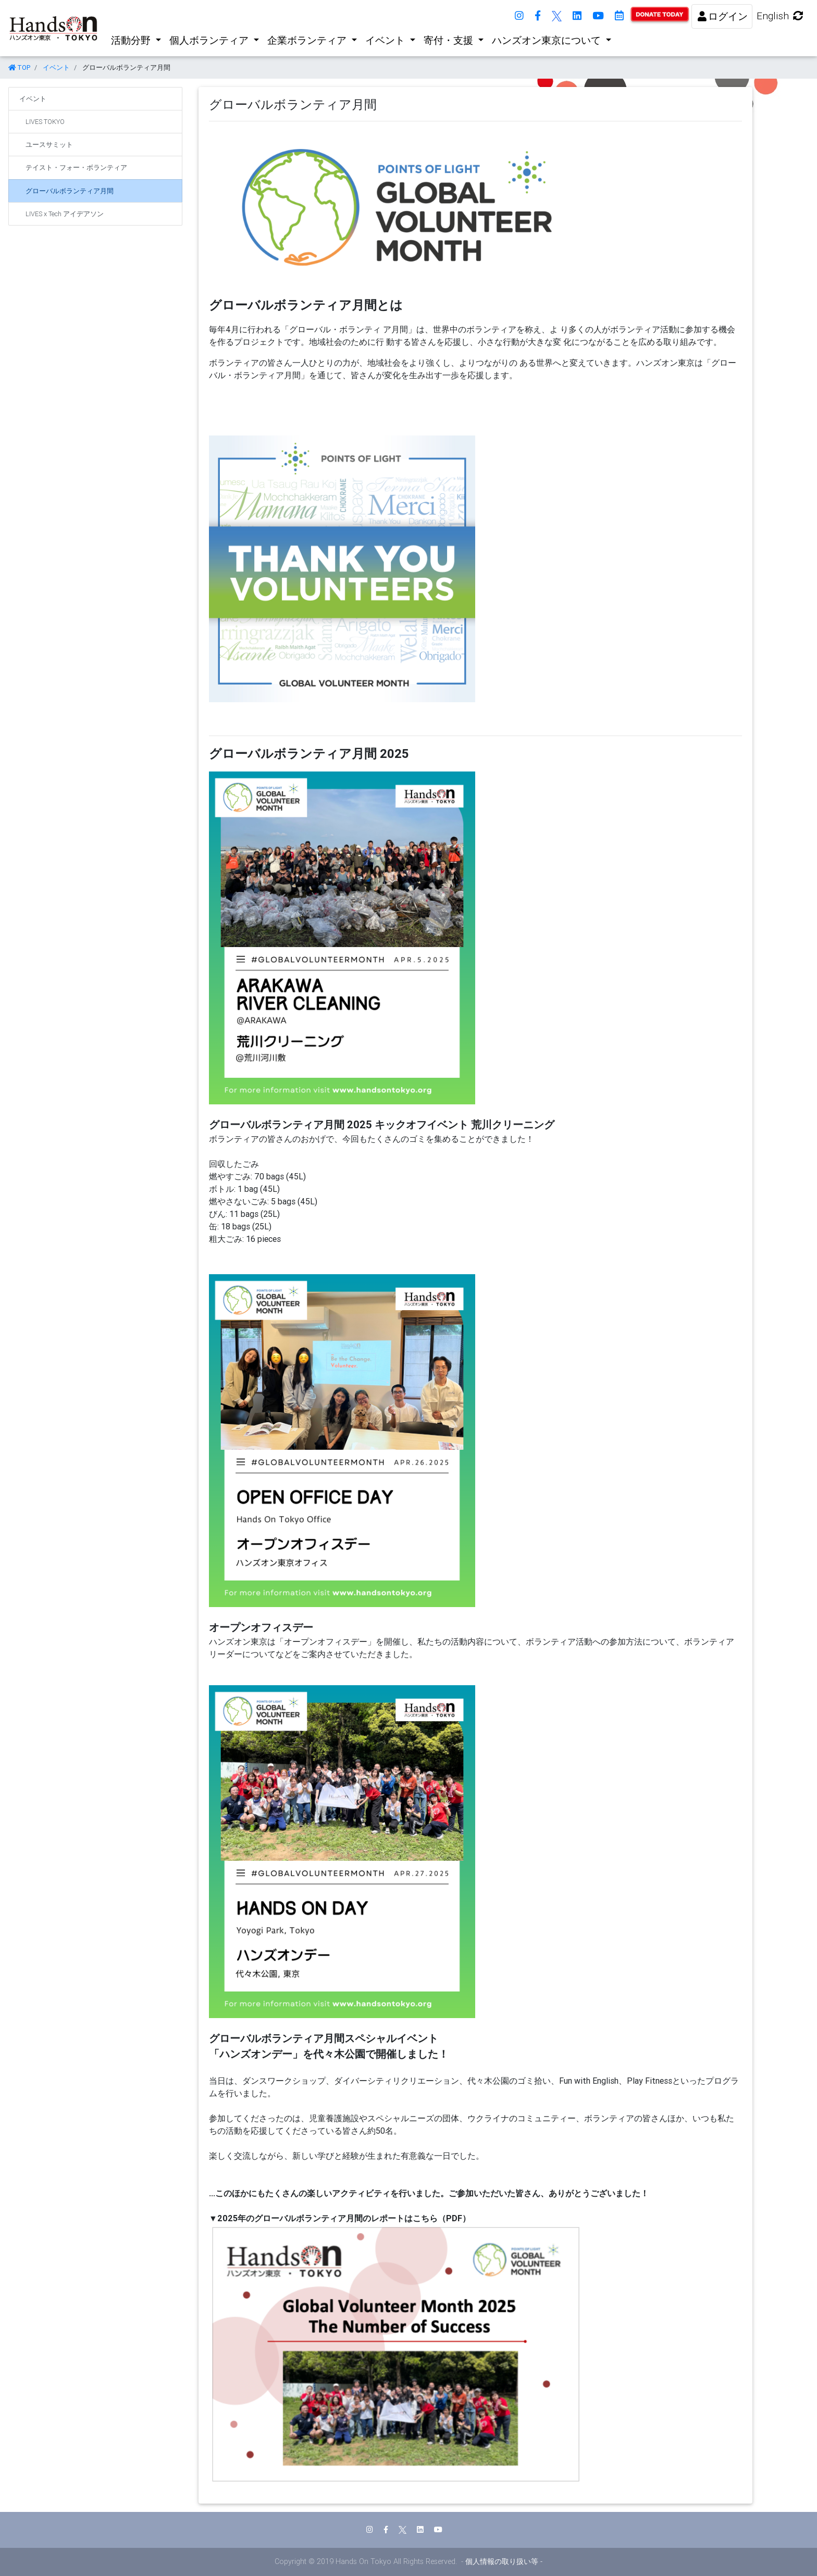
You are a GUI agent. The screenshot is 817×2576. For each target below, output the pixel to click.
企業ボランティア (308, 40)
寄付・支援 (450, 40)
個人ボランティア (210, 40)
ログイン (722, 16)
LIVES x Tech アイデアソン (65, 213)
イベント (386, 40)
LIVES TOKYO (45, 121)
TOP (19, 67)
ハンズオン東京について (547, 40)
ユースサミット (49, 144)
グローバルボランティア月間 (70, 190)
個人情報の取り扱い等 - (503, 2561)
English (780, 15)
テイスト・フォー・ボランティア (76, 167)
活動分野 (132, 40)
